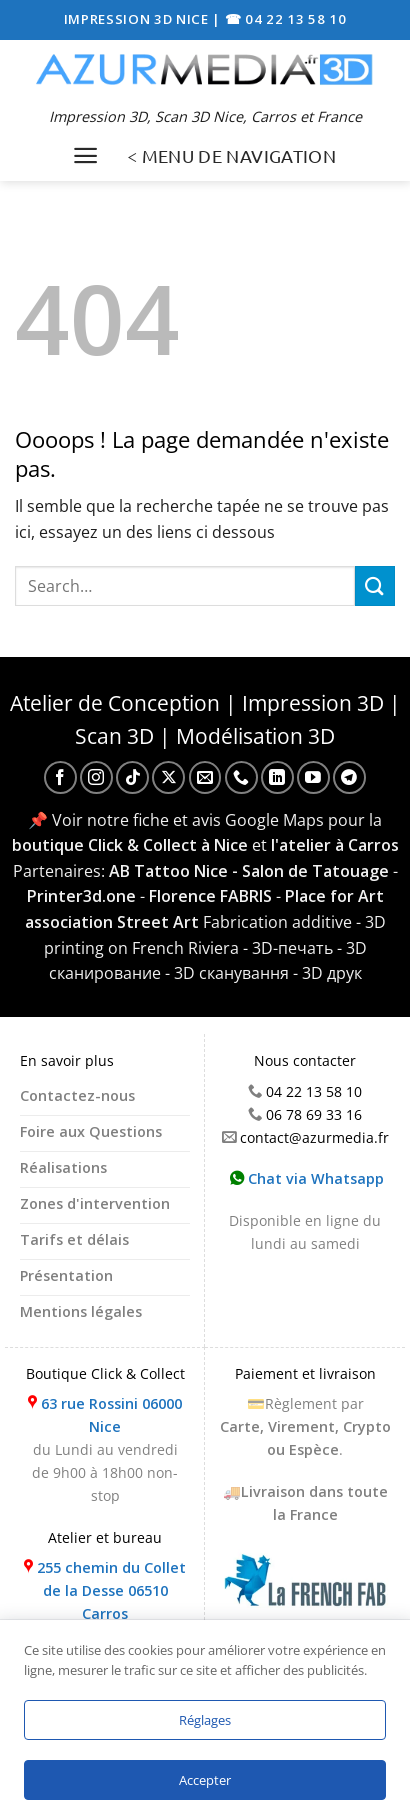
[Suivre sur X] (168, 777)
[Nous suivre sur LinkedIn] (277, 777)
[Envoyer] (375, 585)
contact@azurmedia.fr (314, 1137)
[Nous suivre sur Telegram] (349, 777)
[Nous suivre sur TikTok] (132, 777)
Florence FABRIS (210, 896)
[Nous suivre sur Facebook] (60, 777)
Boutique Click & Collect (105, 1373)
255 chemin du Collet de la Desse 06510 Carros (111, 1590)
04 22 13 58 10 (314, 1091)
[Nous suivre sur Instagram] (96, 777)
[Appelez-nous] (241, 777)
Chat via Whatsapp (307, 1178)
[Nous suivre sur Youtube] (313, 777)
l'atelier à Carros (335, 845)
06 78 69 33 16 (314, 1114)
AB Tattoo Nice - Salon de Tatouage (249, 871)
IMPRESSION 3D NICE (138, 19)
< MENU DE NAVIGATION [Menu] (231, 155)
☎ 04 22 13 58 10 (286, 19)
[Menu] (85, 155)
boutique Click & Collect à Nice (130, 845)
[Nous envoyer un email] (205, 777)
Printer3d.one (81, 896)
